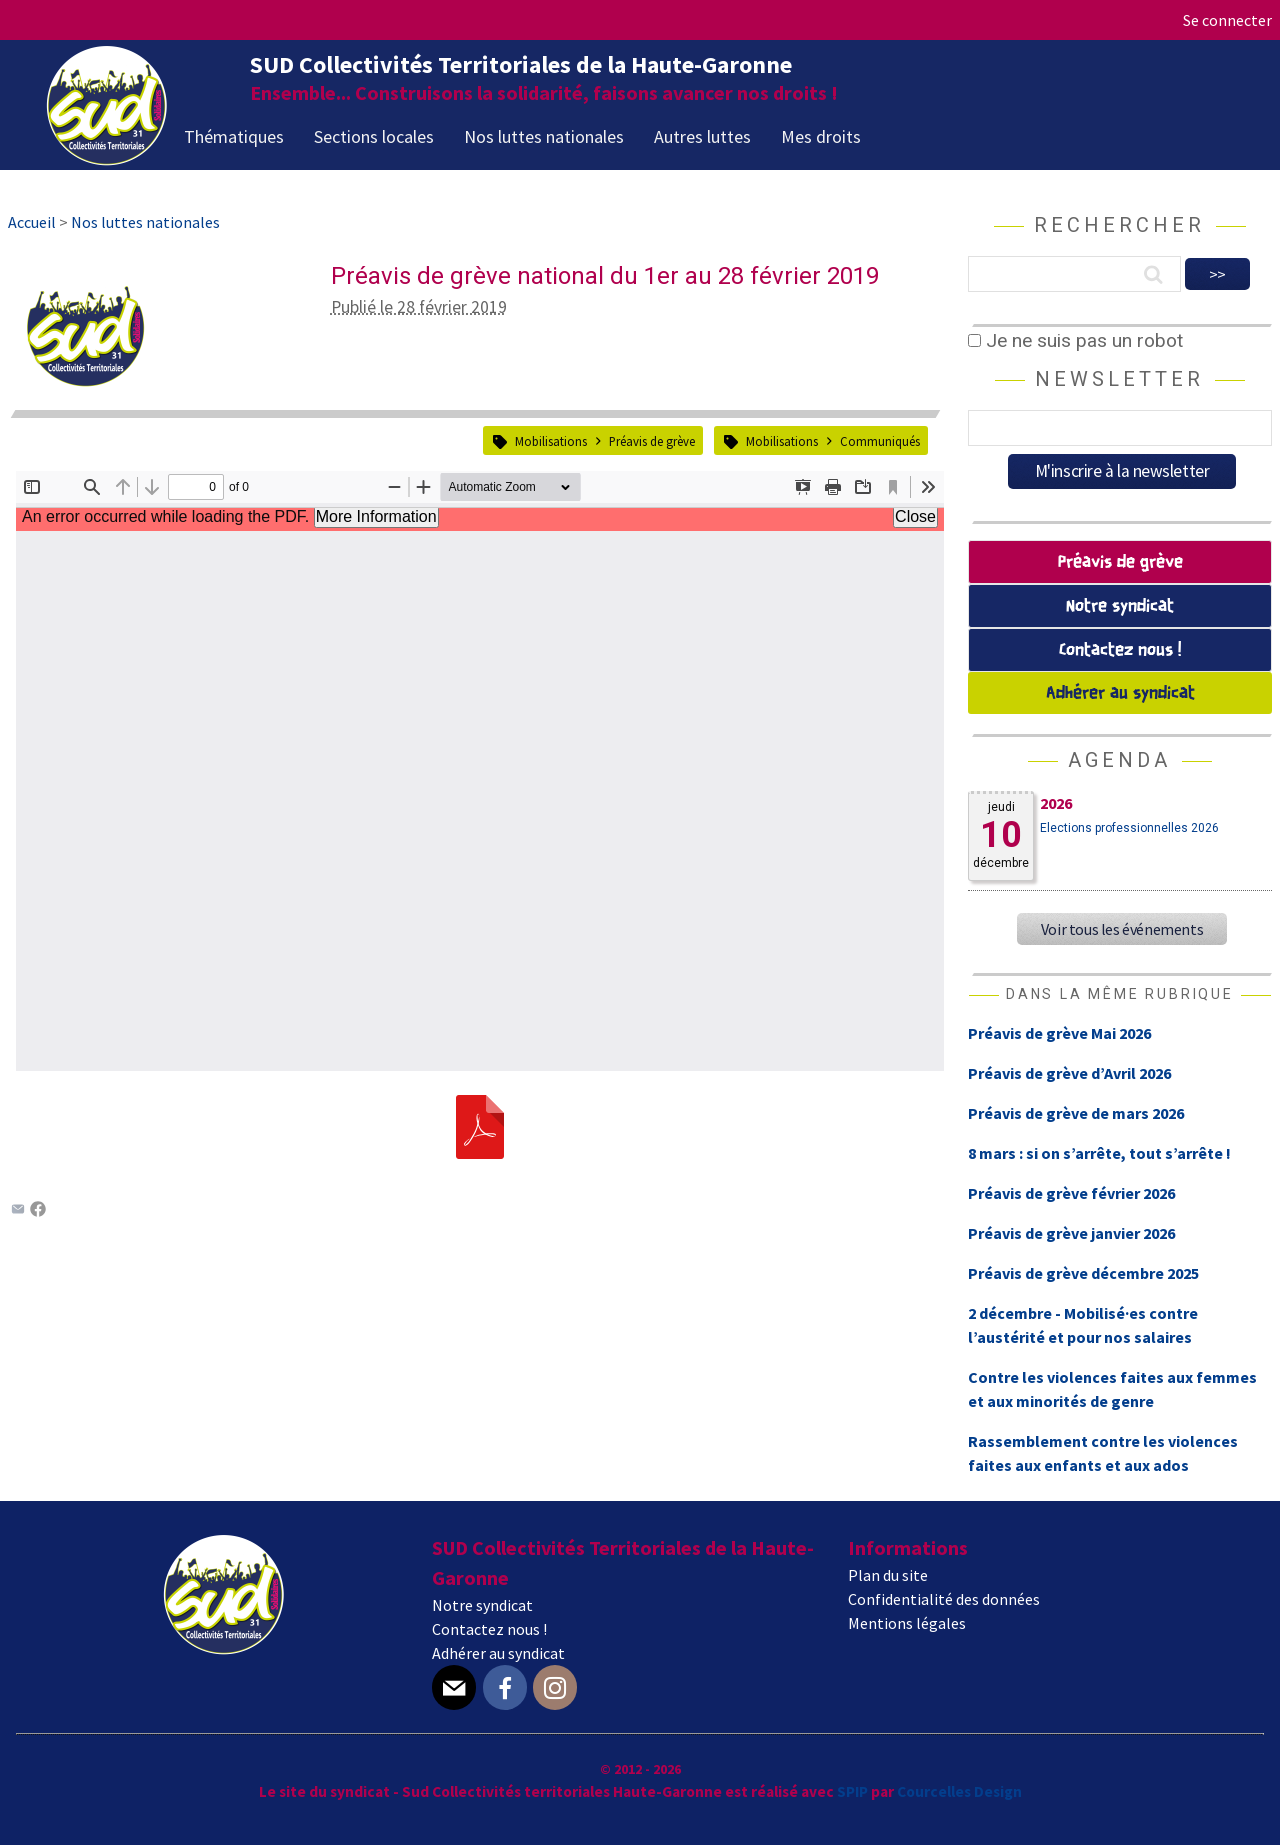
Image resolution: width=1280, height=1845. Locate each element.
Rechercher (1119, 225)
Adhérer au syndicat (1120, 693)
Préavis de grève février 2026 (1071, 1193)
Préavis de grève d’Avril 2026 (1069, 1073)
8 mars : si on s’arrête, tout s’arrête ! (1099, 1153)
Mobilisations (551, 441)
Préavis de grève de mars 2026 (1076, 1113)
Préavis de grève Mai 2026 (1059, 1033)
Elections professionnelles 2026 (1129, 828)
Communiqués (880, 441)
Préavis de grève (652, 441)
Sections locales (374, 136)
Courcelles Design (959, 1791)
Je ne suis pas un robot (1075, 340)
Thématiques (234, 136)
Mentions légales (907, 1623)
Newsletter (1119, 379)
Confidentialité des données (944, 1599)
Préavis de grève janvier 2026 (1071, 1233)
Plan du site (888, 1575)
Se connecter (1227, 20)
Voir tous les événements (1122, 929)
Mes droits (821, 136)
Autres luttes (702, 136)
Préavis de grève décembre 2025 (1083, 1273)
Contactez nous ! (1120, 650)
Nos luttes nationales (544, 136)
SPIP (852, 1791)
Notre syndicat (1120, 606)
